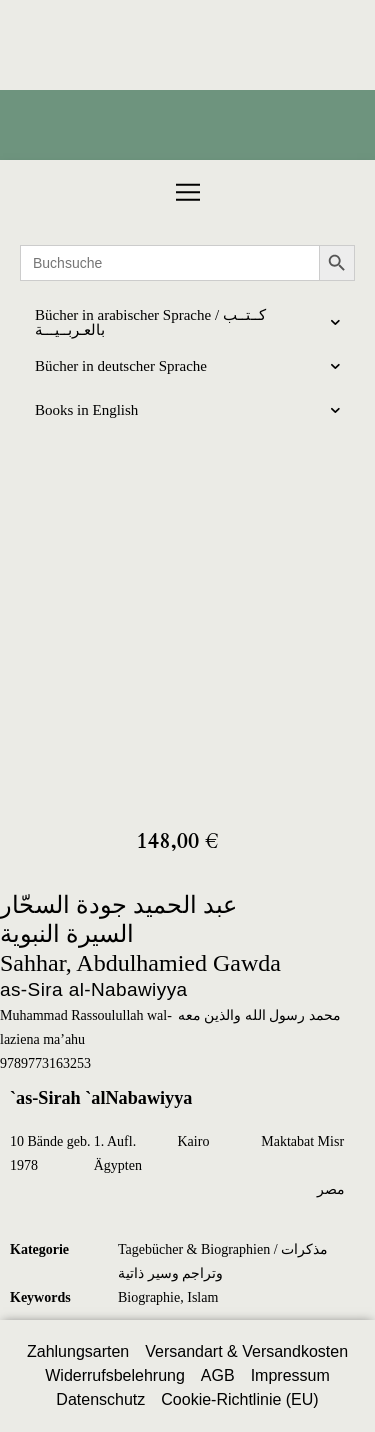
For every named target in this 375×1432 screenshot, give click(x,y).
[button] (188, 192)
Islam (202, 1297)
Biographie (149, 1297)
